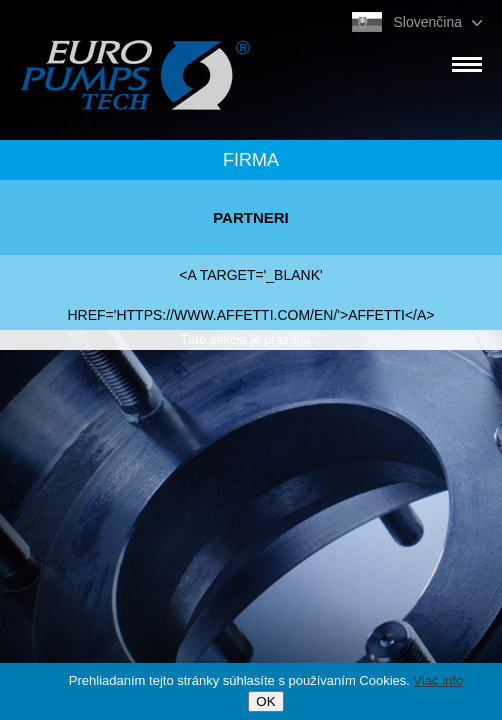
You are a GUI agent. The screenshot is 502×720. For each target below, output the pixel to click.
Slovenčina (428, 22)
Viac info (439, 680)
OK (265, 701)
